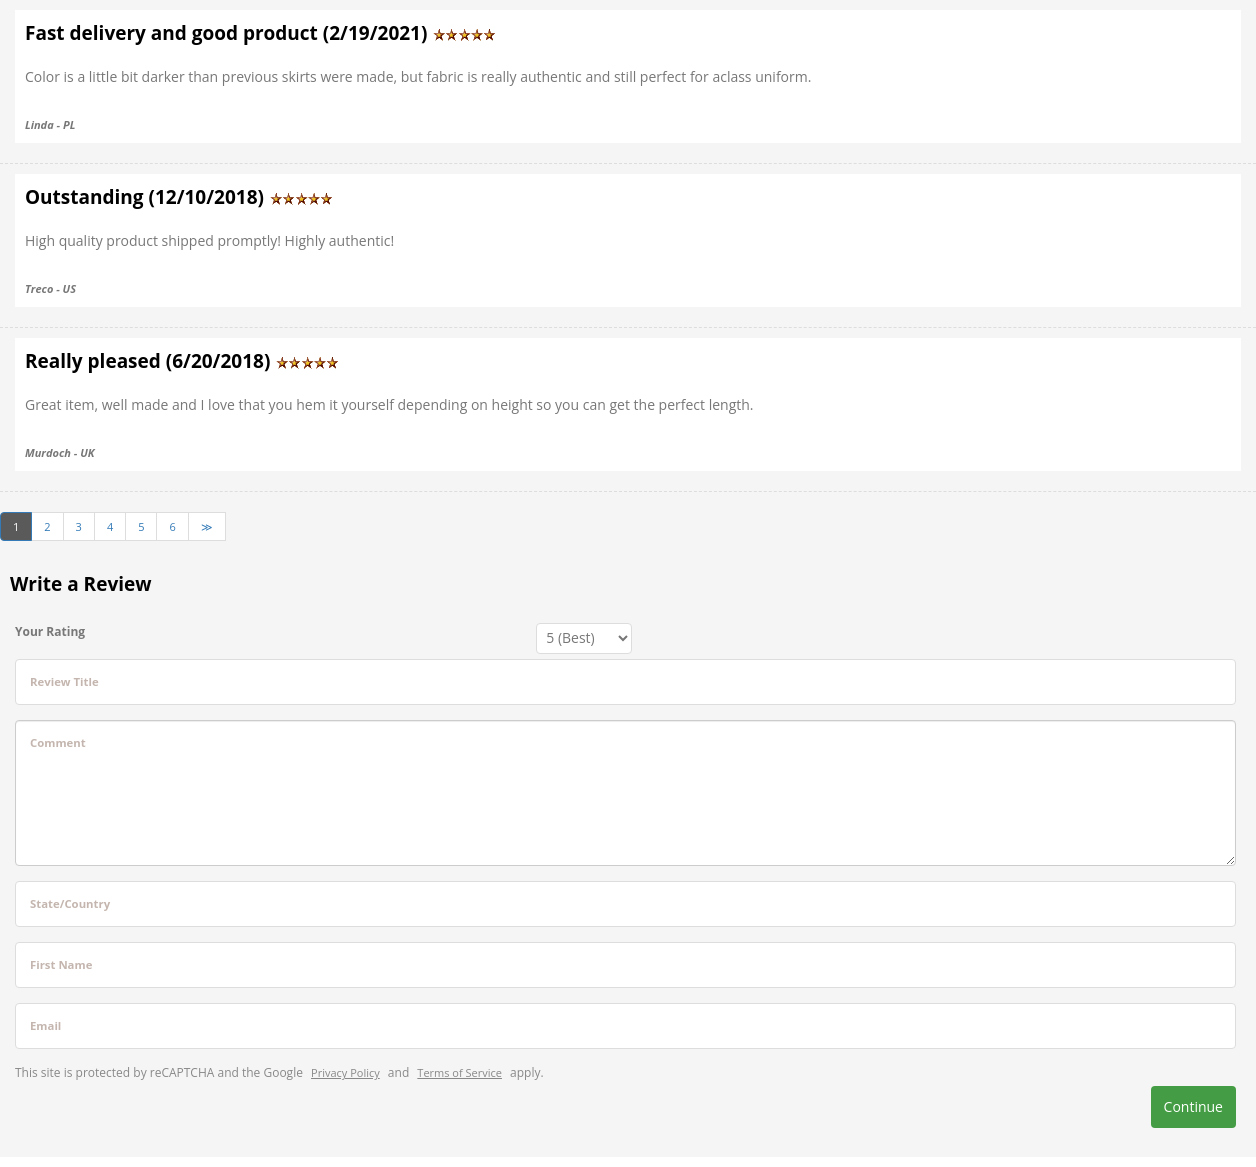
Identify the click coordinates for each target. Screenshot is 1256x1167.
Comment (58, 742)
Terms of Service (459, 1072)
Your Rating (50, 631)
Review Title (64, 681)
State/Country (70, 903)
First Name (61, 964)
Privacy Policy (345, 1072)
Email (45, 1025)
